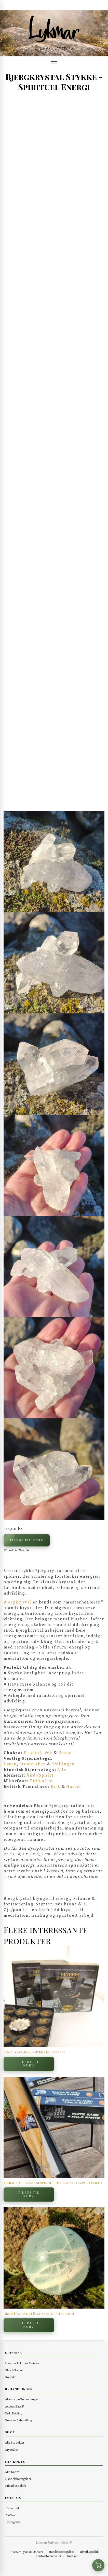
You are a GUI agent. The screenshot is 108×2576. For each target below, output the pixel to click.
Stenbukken (32, 1763)
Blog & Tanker (14, 2370)
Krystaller (11, 2449)
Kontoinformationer (48, 2556)
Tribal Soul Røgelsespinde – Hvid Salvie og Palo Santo (53, 2182)
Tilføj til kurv (27, 1540)
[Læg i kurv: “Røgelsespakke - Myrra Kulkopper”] (29, 2064)
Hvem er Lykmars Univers (22, 2363)
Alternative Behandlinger (21, 2399)
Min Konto (12, 2472)
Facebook (13, 2508)
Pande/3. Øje (38, 1752)
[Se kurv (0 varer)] (98, 2565)
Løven (10, 1763)
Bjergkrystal (18, 1602)
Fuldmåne (41, 1780)
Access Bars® (14, 2406)
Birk (55, 1786)
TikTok (10, 2515)
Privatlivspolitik (15, 2486)
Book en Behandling (18, 2420)
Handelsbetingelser (18, 2479)
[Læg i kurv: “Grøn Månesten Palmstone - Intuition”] (29, 2325)
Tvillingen (63, 1763)
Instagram (13, 2522)
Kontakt (10, 2377)
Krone (65, 1752)
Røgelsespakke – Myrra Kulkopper (34, 2052)
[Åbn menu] (54, 63)
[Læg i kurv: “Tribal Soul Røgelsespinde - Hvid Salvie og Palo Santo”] (29, 2194)
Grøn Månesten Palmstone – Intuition (39, 2313)
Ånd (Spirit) (39, 1775)
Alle (61, 1769)
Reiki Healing (13, 2413)
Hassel (73, 1786)
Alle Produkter (14, 2442)
